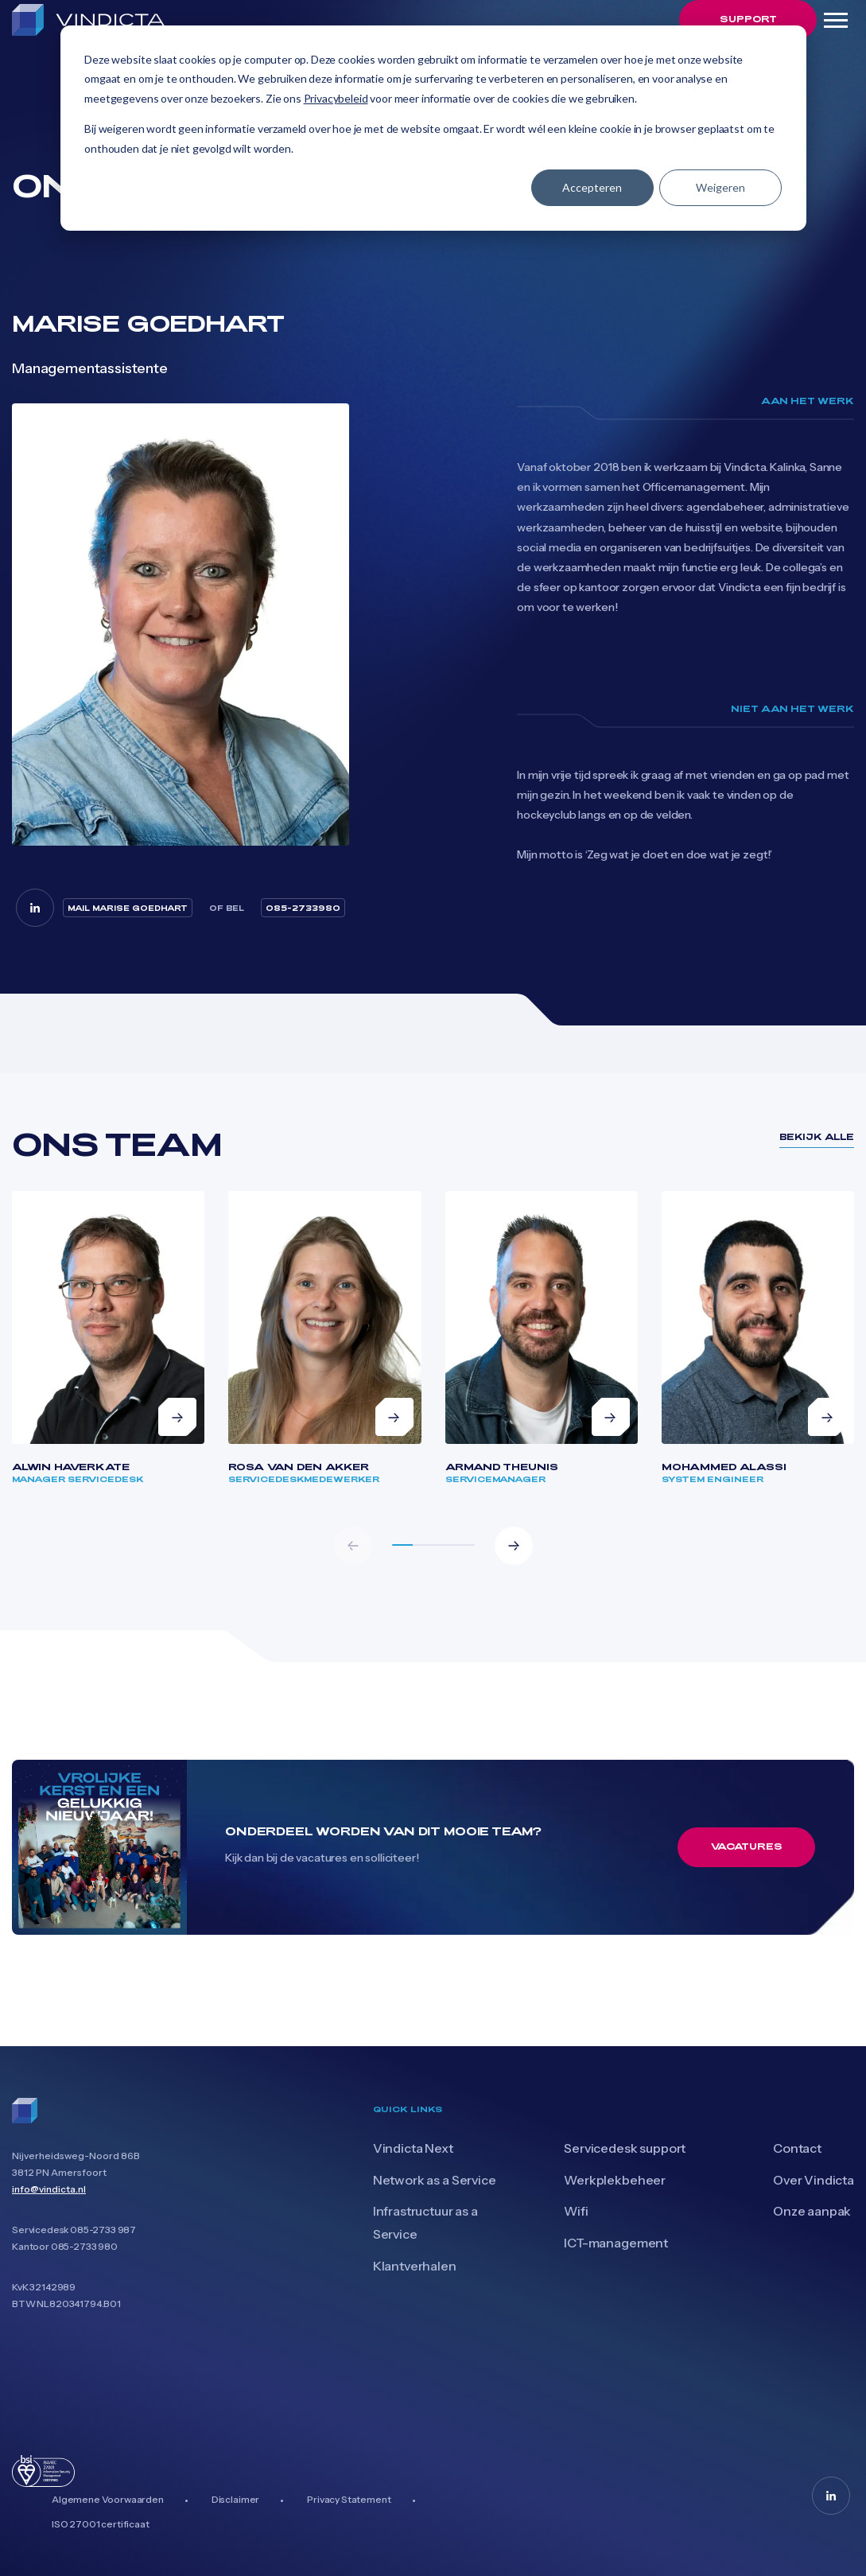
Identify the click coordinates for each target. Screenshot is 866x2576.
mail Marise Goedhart (128, 908)
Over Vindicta (813, 2180)
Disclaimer (235, 2499)
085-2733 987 (103, 2230)
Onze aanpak (812, 2211)
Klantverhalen (414, 2266)
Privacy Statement (348, 2499)
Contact (797, 2148)
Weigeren (720, 187)
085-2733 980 (84, 2246)
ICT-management (616, 2243)
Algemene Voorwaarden (108, 2499)
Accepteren (592, 187)
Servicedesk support (624, 2148)
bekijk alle (816, 1136)
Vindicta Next (413, 2148)
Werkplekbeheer (615, 2180)
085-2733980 (303, 908)
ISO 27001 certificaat (101, 2524)
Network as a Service (434, 2180)
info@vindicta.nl (49, 2189)
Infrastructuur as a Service (425, 2222)
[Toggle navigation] (835, 20)
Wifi (576, 2211)
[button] (514, 1546)
